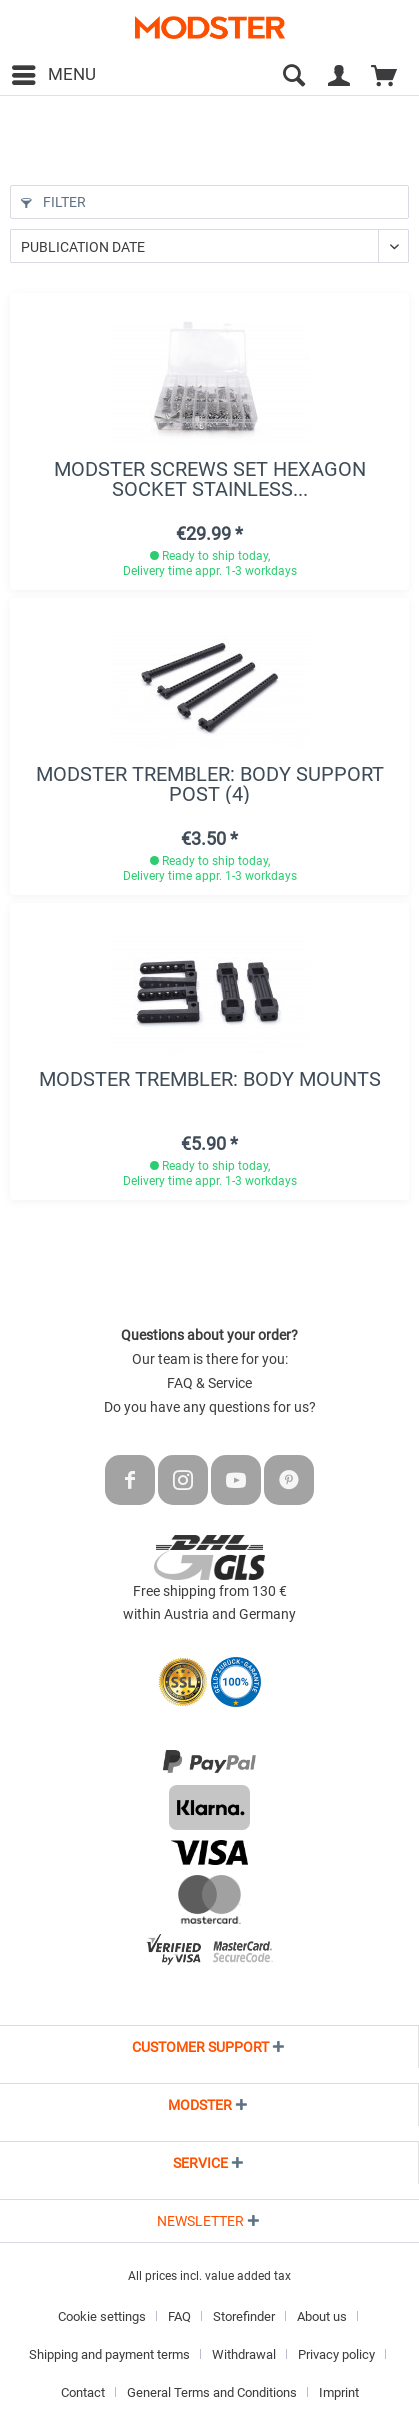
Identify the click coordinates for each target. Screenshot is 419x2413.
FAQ (179, 2316)
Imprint (339, 2392)
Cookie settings (102, 2316)
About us (322, 2316)
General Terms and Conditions (212, 2392)
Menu (54, 71)
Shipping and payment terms (109, 2354)
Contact (83, 2392)
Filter (53, 202)
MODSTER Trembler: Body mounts (210, 1080)
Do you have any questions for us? (210, 1407)
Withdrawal (244, 2354)
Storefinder (244, 2316)
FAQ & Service (209, 1383)
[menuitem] (53, 75)
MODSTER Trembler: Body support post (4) (210, 784)
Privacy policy (336, 2354)
